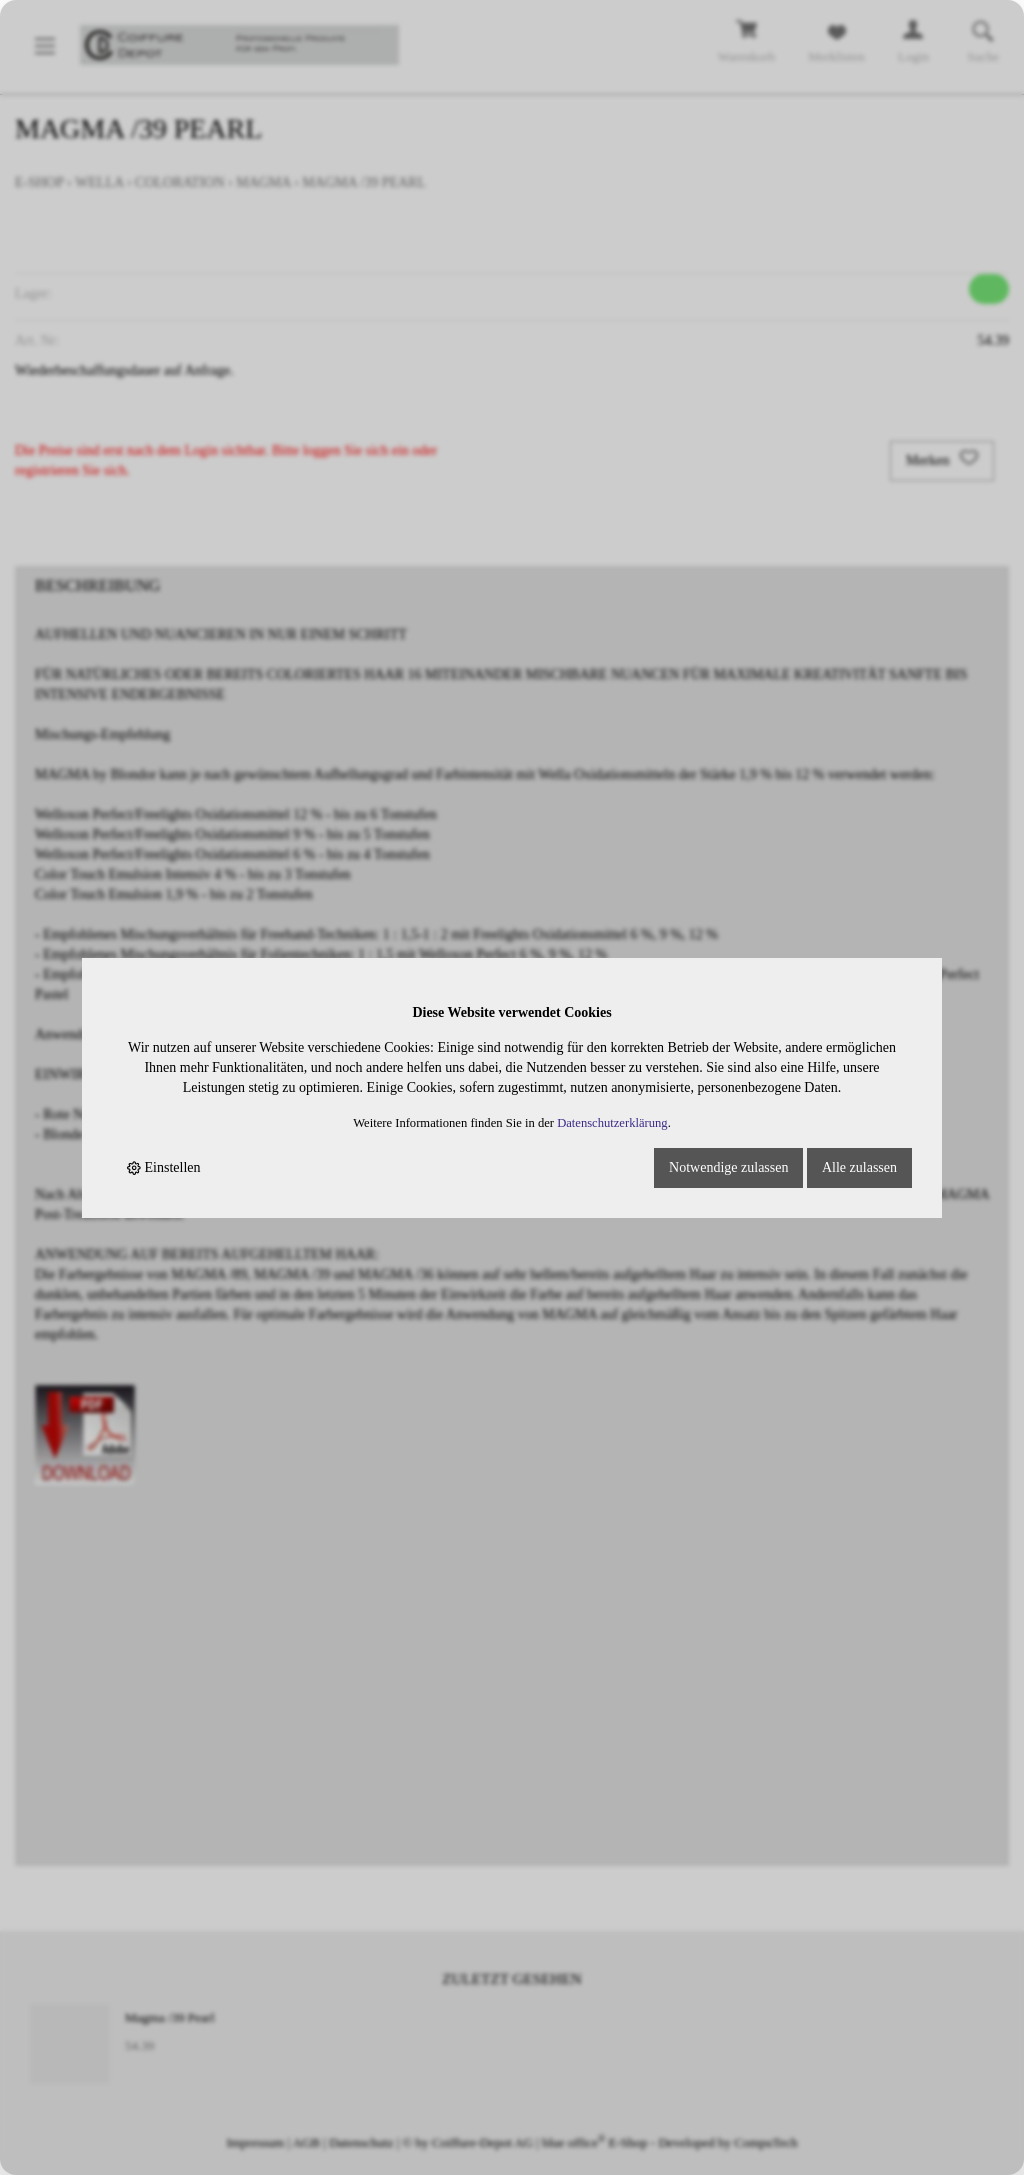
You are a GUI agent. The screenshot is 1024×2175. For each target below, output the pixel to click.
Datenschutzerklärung (612, 1123)
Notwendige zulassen (728, 1167)
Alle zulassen (859, 1167)
